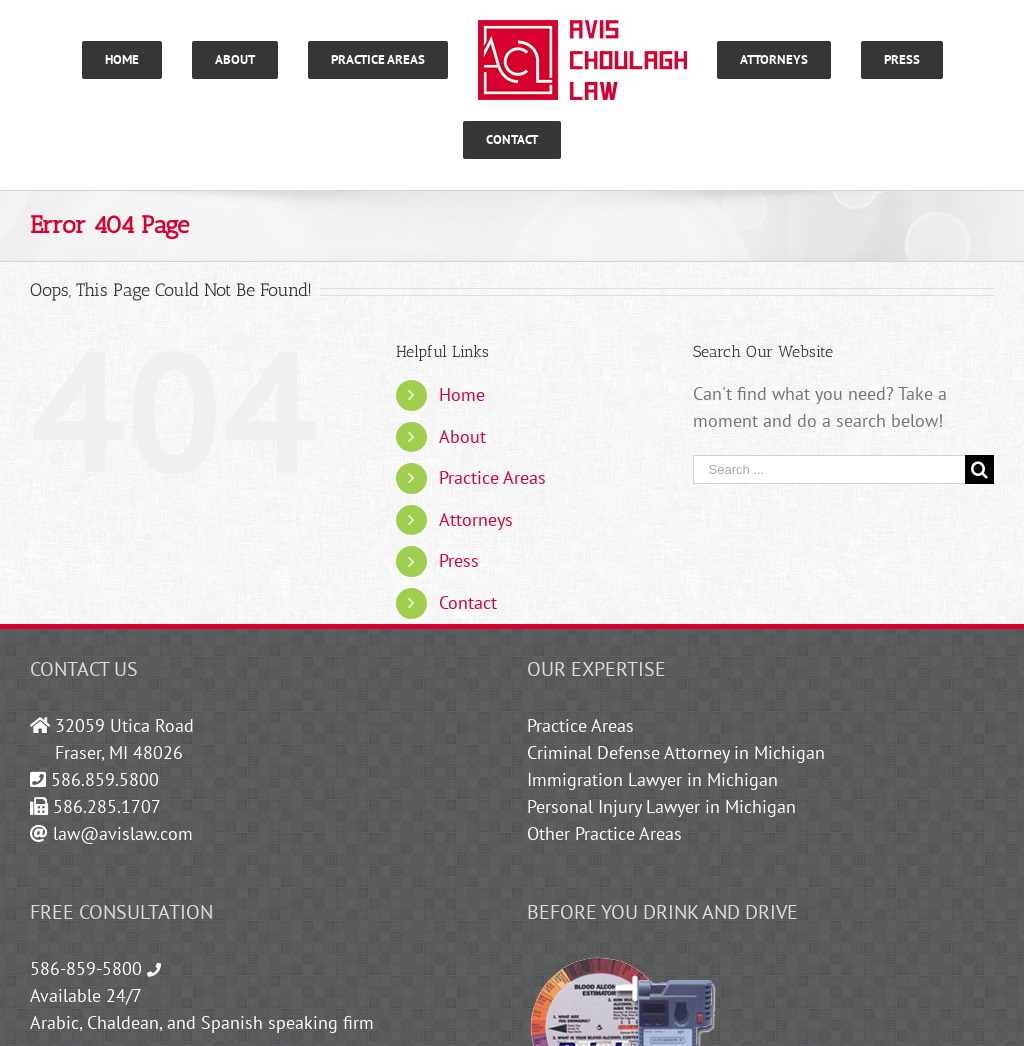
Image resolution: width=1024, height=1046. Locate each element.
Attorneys (476, 519)
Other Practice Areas (604, 833)
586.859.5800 (105, 779)
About (462, 436)
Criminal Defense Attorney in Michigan (676, 752)
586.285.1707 (107, 806)
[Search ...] (829, 469)
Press (459, 560)
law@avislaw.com (123, 833)
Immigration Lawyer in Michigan (652, 779)
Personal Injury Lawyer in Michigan (661, 806)
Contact (468, 602)
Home (462, 394)
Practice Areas (492, 477)
